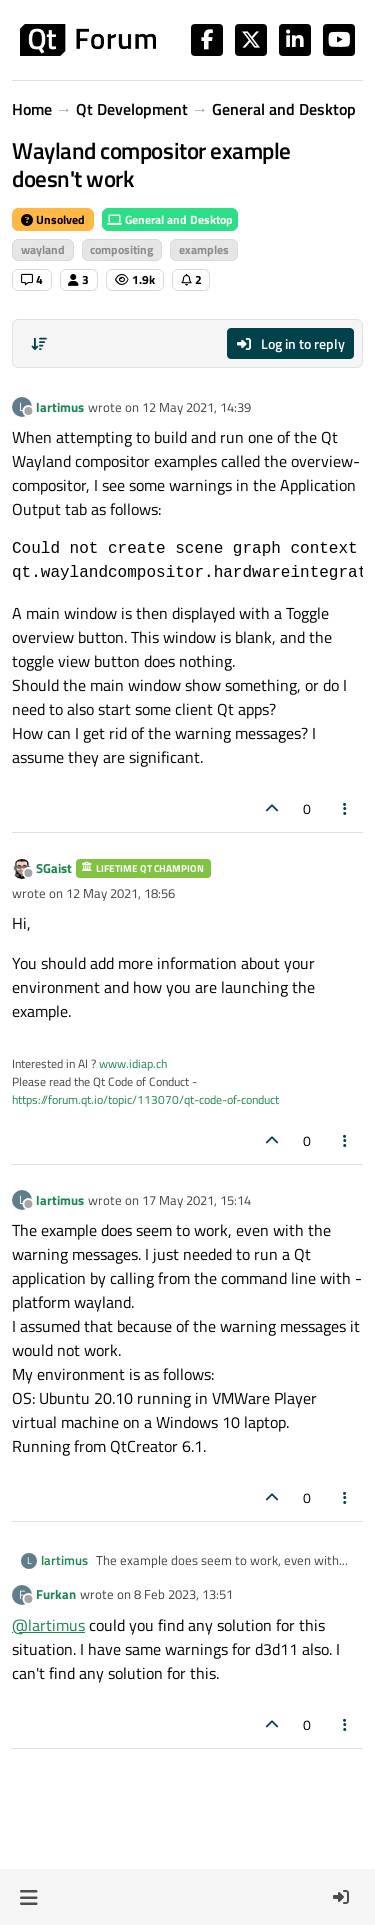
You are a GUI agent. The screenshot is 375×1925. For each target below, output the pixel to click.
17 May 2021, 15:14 (196, 1200)
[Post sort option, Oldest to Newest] (39, 344)
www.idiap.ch (133, 1063)
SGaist (54, 868)
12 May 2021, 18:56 (120, 893)
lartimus (60, 407)
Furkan (56, 1594)
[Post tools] (346, 808)
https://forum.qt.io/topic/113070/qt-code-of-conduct (145, 1099)
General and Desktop (170, 219)
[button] (28, 1897)
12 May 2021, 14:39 (196, 407)
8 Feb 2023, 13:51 (183, 1594)
